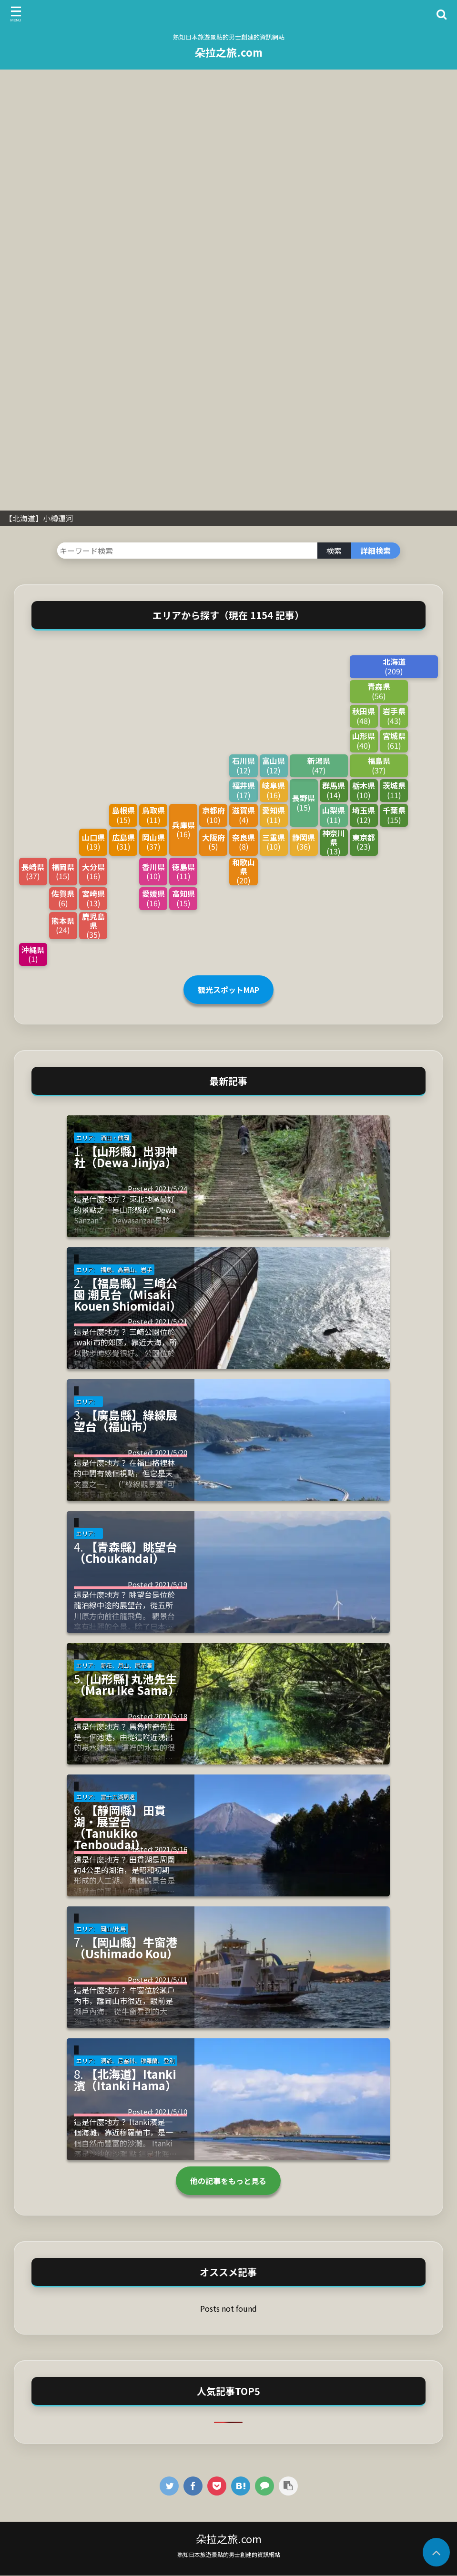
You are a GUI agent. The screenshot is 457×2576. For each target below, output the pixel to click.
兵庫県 (183, 829)
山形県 (364, 740)
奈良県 (243, 842)
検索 (334, 550)
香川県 (153, 871)
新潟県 (319, 765)
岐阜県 (274, 790)
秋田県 (364, 715)
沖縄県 (33, 954)
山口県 (93, 842)
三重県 (274, 842)
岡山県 (153, 842)
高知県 (183, 898)
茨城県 (394, 790)
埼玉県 (364, 814)
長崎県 (33, 871)
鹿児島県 (93, 926)
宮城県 (394, 740)
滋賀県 (243, 814)
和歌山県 (243, 871)
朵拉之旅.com (229, 52)
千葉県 (394, 814)
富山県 (274, 765)
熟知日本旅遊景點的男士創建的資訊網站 (228, 2554)
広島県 (123, 842)
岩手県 (394, 715)
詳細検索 (375, 550)
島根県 (123, 814)
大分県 (93, 871)
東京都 (364, 842)
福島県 (379, 765)
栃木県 (364, 790)
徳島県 (183, 871)
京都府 (213, 814)
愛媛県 (153, 898)
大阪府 (213, 842)
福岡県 (63, 871)
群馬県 (334, 790)
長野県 (304, 802)
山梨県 (334, 814)
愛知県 (274, 814)
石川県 (243, 765)
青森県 (379, 691)
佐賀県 (63, 898)
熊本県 (63, 925)
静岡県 (304, 842)
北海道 (394, 666)
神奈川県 (334, 842)
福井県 (243, 790)
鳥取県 (153, 814)
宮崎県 (93, 898)
